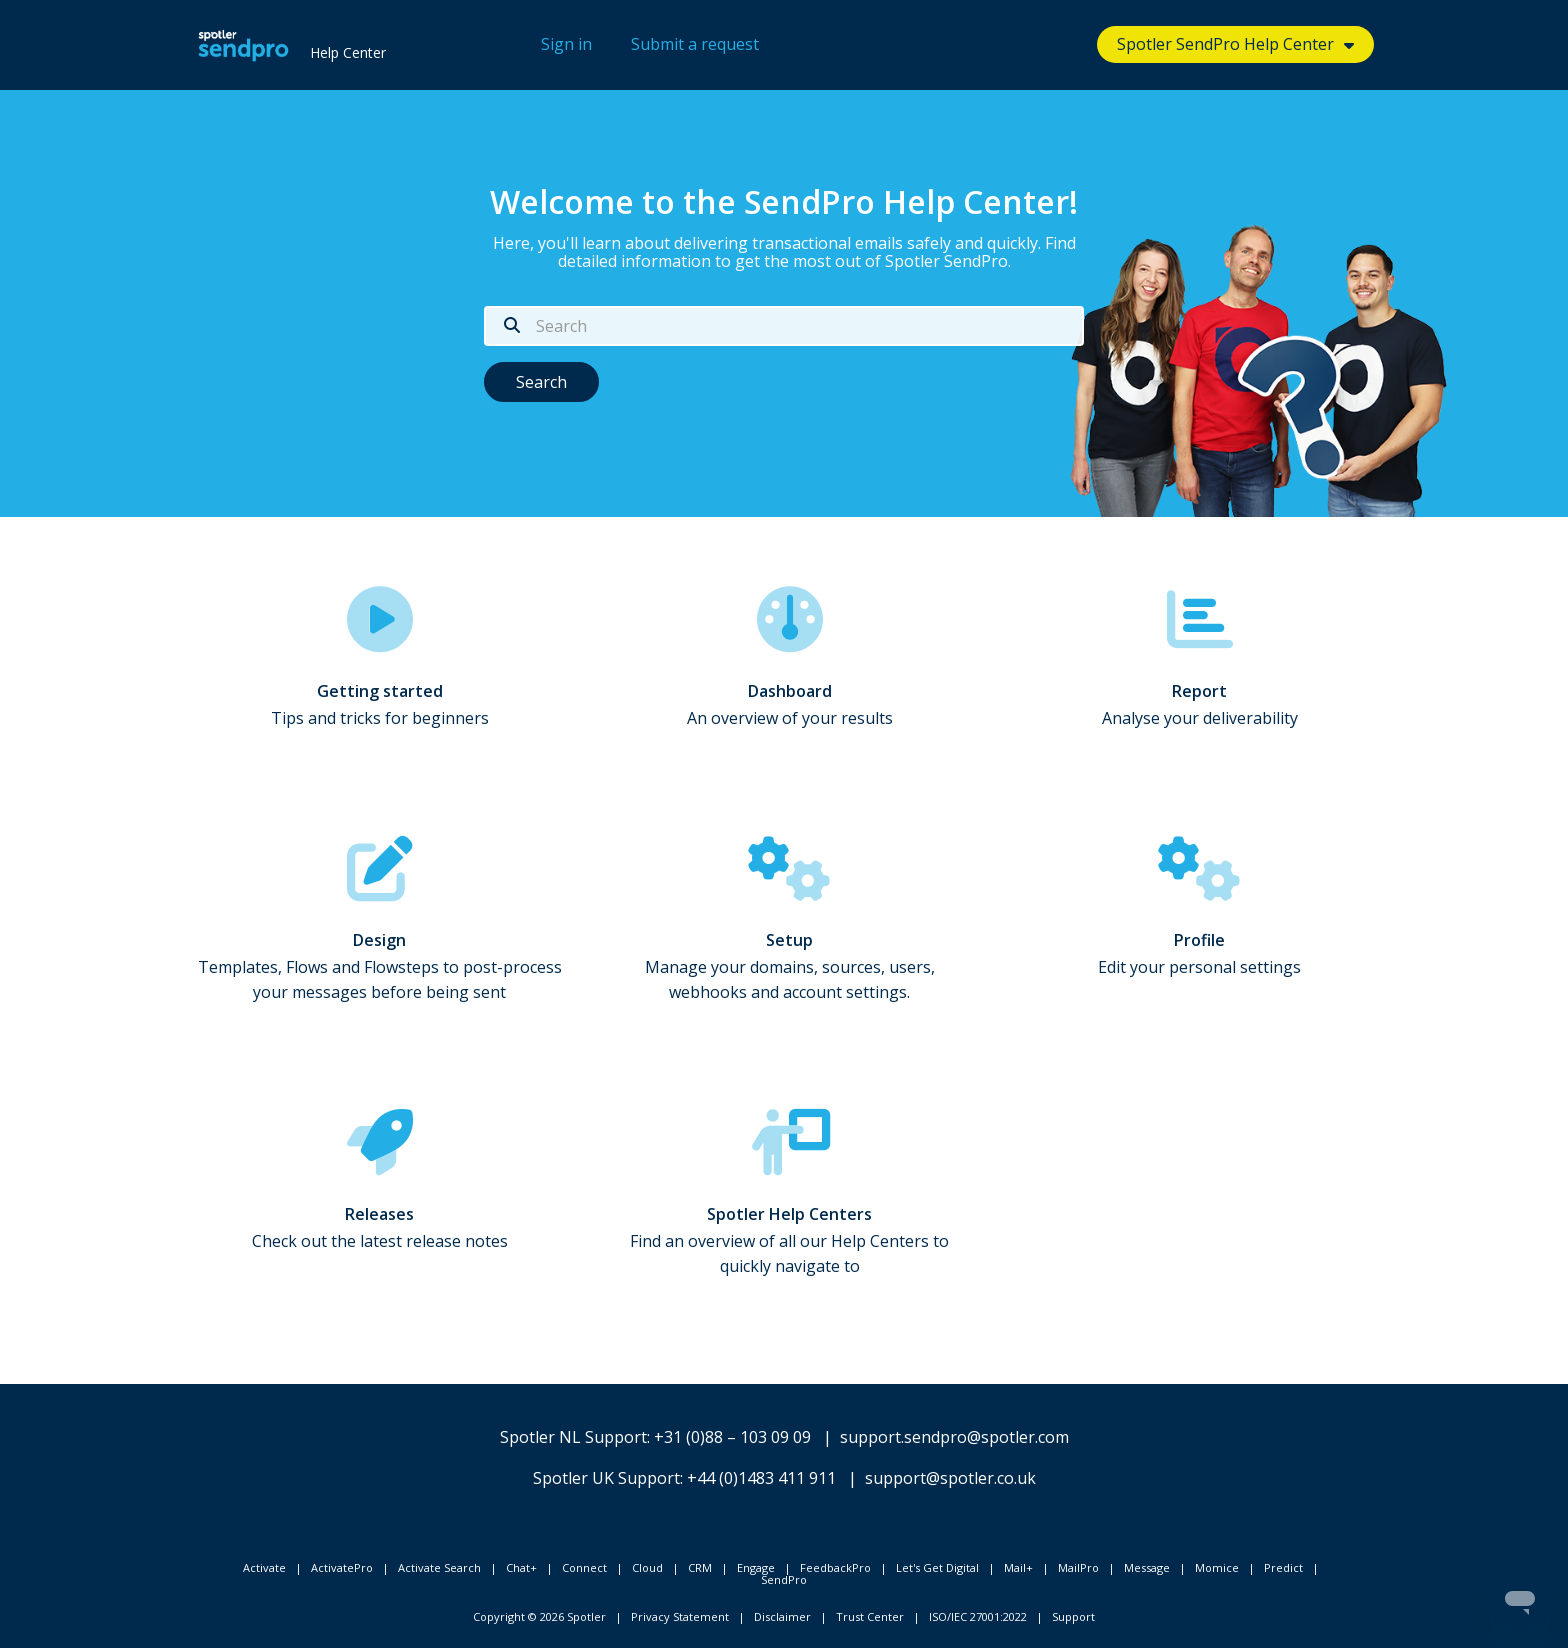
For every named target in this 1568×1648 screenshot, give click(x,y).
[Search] (784, 326)
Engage (756, 1567)
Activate (264, 1567)
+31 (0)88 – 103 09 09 (732, 1437)
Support (1073, 1616)
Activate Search (439, 1567)
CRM (700, 1567)
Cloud (647, 1567)
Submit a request (695, 44)
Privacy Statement (680, 1616)
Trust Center (870, 1616)
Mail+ (1018, 1567)
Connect (584, 1567)
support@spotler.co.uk (950, 1478)
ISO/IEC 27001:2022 (978, 1616)
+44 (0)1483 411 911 (761, 1478)
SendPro (784, 1579)
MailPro (1078, 1567)
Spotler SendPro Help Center (1225, 44)
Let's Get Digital (937, 1567)
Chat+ (521, 1567)
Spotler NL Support (573, 1437)
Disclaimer (782, 1616)
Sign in (566, 44)
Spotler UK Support (606, 1478)
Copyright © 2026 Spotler (539, 1616)
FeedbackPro (835, 1567)
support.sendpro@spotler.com (954, 1437)
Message (1147, 1567)
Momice (1217, 1567)
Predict (1283, 1567)
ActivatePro (342, 1567)
